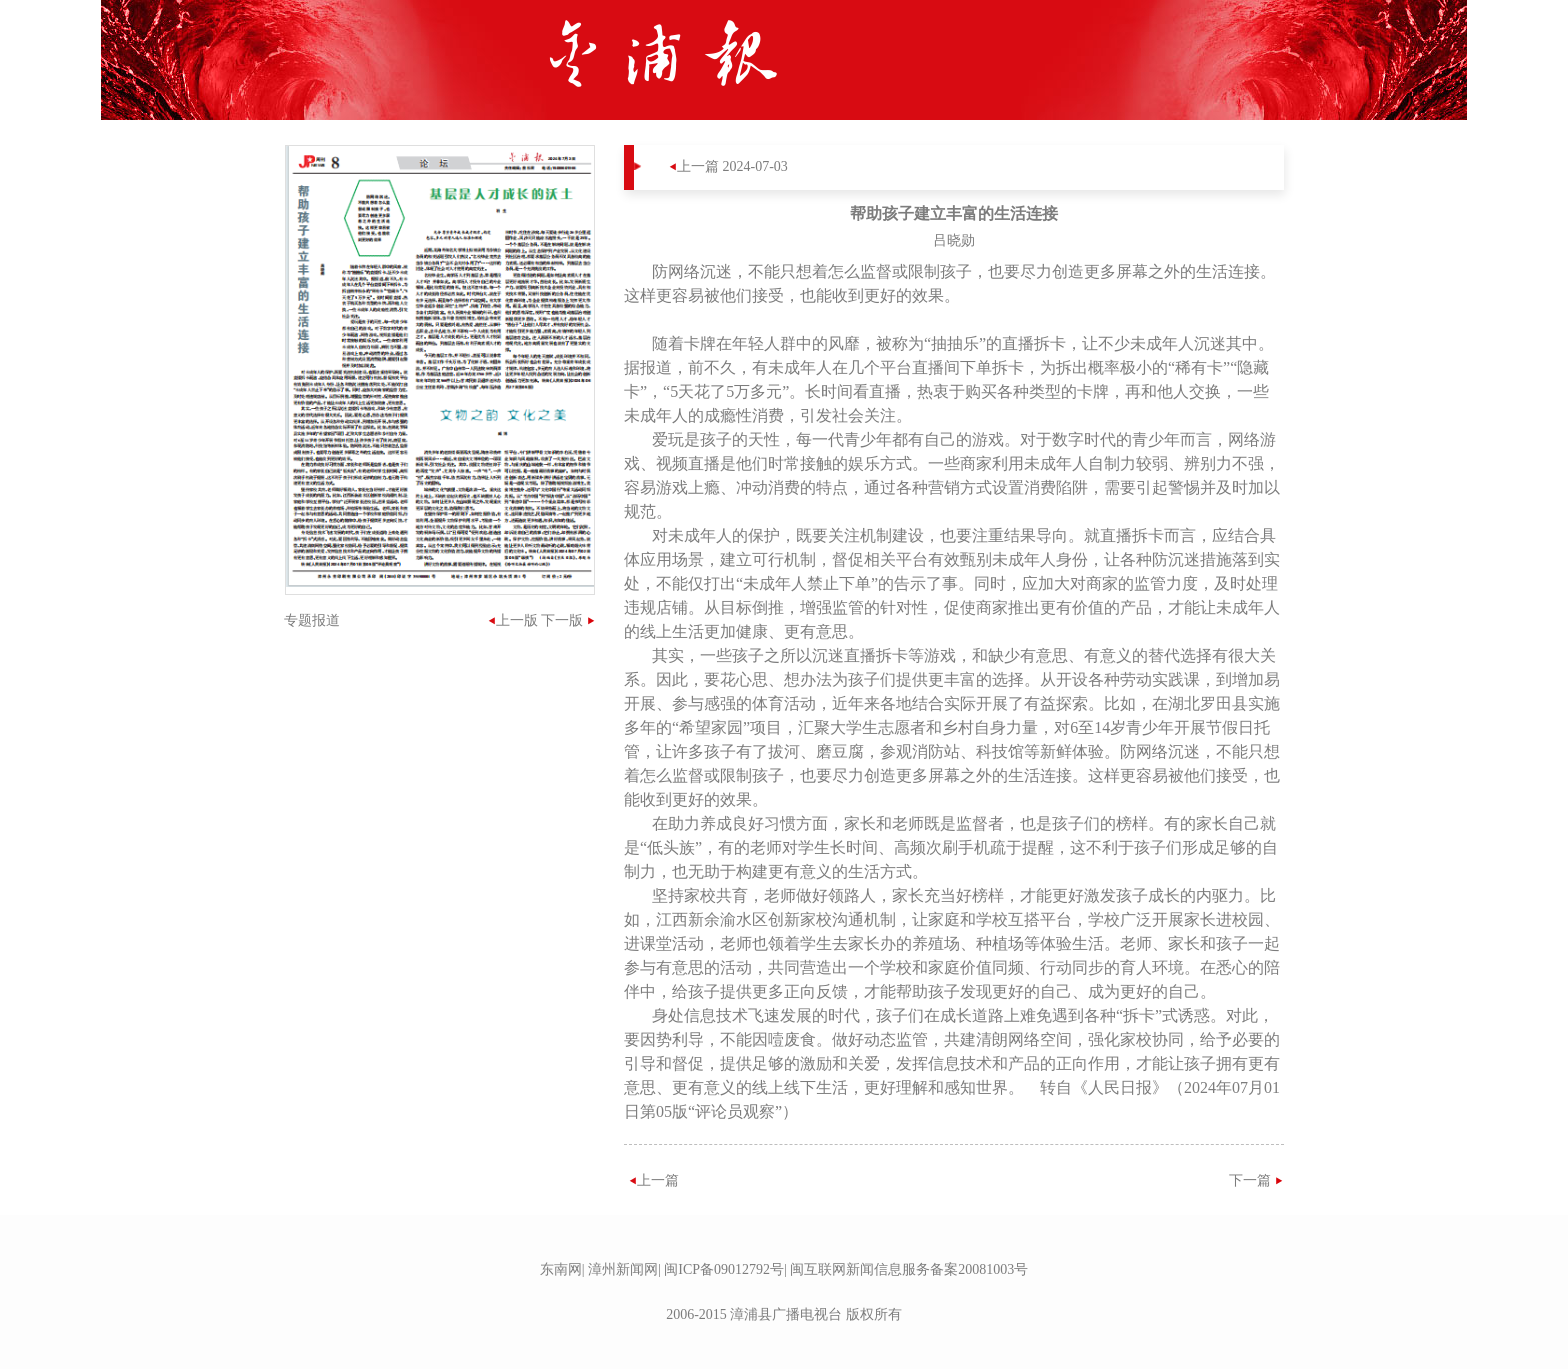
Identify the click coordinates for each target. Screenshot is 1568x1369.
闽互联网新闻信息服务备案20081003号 (909, 1269)
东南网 (561, 1269)
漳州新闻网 (623, 1269)
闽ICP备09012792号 (724, 1269)
